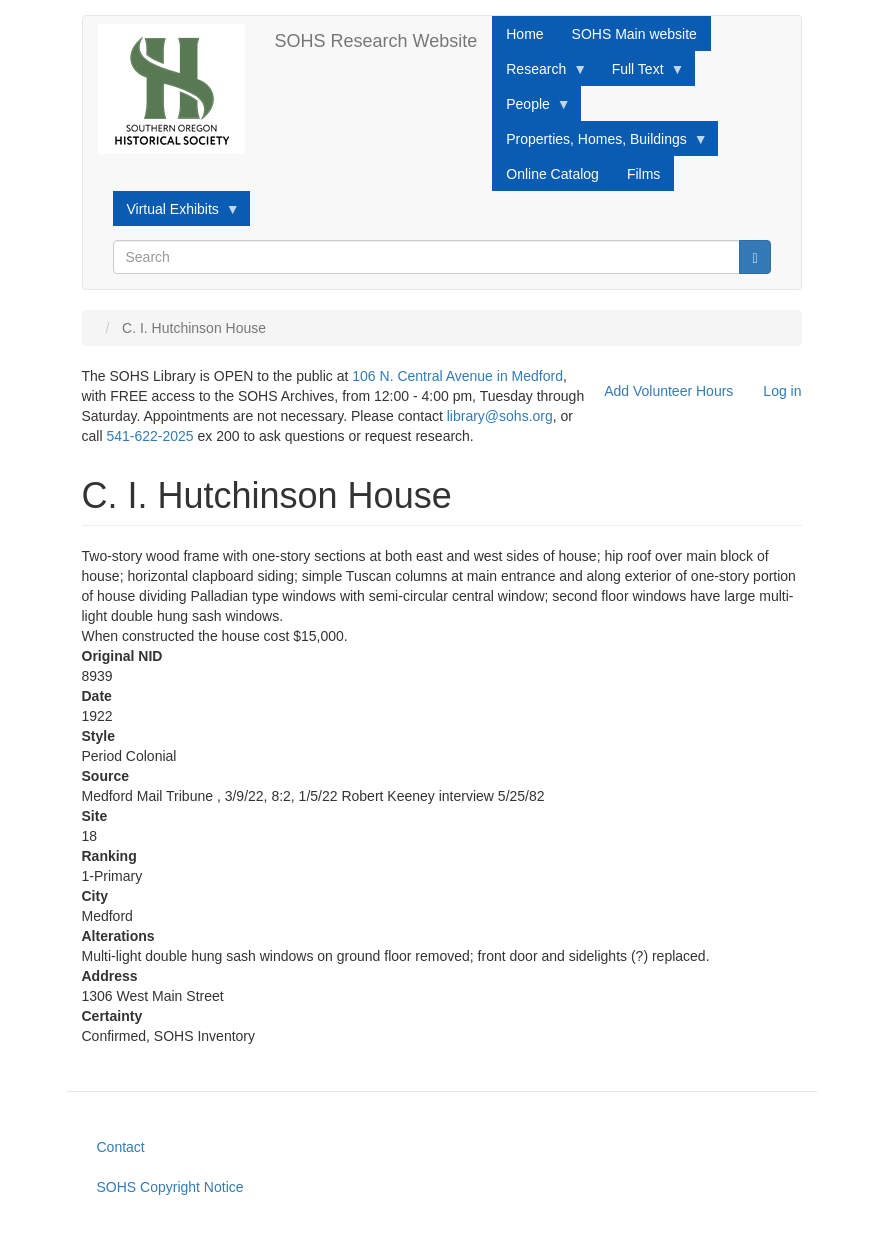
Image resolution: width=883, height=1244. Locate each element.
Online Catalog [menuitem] (552, 174)
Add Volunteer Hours (668, 391)
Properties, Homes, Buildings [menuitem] (600, 144)
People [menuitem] (531, 109)
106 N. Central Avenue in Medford (457, 376)
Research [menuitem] (539, 74)
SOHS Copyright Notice (170, 1187)
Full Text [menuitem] (641, 74)
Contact (121, 1147)
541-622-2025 (149, 436)
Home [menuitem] (524, 34)
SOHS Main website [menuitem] (634, 34)
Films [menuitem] (643, 174)
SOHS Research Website (376, 41)
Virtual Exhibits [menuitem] (176, 214)
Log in (782, 391)
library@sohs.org (500, 416)
